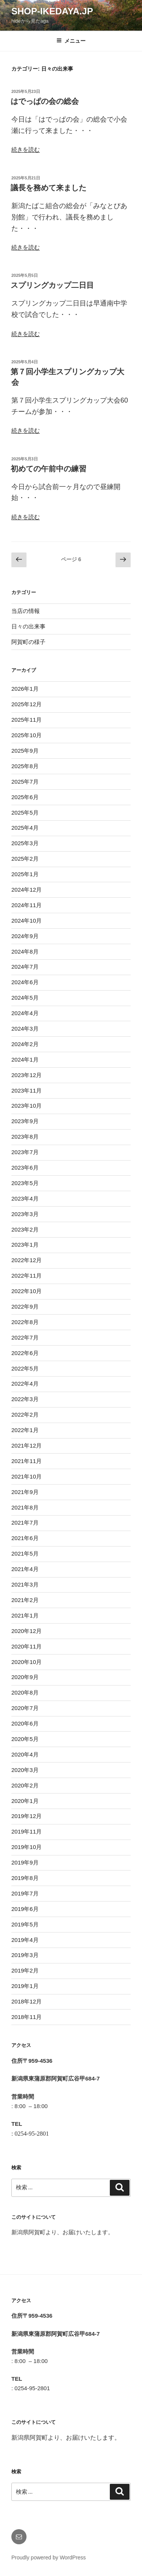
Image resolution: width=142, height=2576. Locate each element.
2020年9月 (25, 1677)
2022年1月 (25, 1430)
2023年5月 (25, 1183)
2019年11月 (26, 1831)
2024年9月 (25, 936)
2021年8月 (25, 1507)
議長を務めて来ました (48, 188)
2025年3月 (25, 843)
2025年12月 (26, 704)
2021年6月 (25, 1538)
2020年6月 (25, 1723)
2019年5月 (25, 1924)
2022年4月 (25, 1383)
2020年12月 (26, 1631)
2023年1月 (25, 1244)
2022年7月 (25, 1337)
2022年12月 (26, 1260)
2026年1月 (25, 688)
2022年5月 (25, 1368)
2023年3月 (25, 1214)
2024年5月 (25, 997)
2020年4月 (25, 1754)
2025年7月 (25, 781)
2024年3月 (25, 1028)
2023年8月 (25, 1136)
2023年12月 (26, 1075)
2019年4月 (25, 1940)
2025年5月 (25, 812)
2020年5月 (25, 1739)
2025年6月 (25, 797)
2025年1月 (25, 874)
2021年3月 (25, 1584)
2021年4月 (25, 1569)
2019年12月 (26, 1816)
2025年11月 (26, 719)
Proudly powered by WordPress (48, 2557)
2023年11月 (26, 1090)
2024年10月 (26, 920)
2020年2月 (25, 1785)
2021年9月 (25, 1492)
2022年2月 (25, 1414)
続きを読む (25, 149)
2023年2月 (25, 1229)
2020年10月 (26, 1662)
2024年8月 (25, 951)
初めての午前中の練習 (48, 469)
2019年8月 (25, 1878)
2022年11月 (26, 1275)
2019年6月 (25, 1909)
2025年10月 (26, 735)
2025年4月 (25, 827)
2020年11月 (26, 1646)
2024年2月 (25, 1044)
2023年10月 (26, 1105)
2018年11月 (26, 2017)
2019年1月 (25, 1986)
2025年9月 (25, 750)
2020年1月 (25, 1801)
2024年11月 (26, 905)
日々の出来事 (28, 626)
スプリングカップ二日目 (52, 285)
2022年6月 (25, 1353)
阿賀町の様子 (28, 642)
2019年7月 (25, 1893)
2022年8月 (25, 1322)
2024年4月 (25, 1013)
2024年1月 (25, 1059)
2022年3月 (25, 1399)
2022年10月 (26, 1291)
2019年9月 (25, 1862)
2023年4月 (25, 1198)
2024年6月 (25, 982)
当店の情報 (25, 611)
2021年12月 (26, 1445)
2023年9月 (25, 1121)
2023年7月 (25, 1152)
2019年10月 (26, 1847)
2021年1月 (25, 1615)
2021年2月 (25, 1600)
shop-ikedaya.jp (52, 11)
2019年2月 (25, 1970)
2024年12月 (26, 889)
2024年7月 (25, 966)
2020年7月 (25, 1708)
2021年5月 (25, 1553)
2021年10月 (26, 1476)
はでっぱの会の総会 (45, 101)
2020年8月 (25, 1692)
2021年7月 (25, 1522)
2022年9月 (25, 1306)
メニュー (71, 41)
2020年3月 (25, 1770)
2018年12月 (26, 2001)
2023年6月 (25, 1167)
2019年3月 (25, 1955)
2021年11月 (26, 1461)
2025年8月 (25, 766)
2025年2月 (25, 858)
